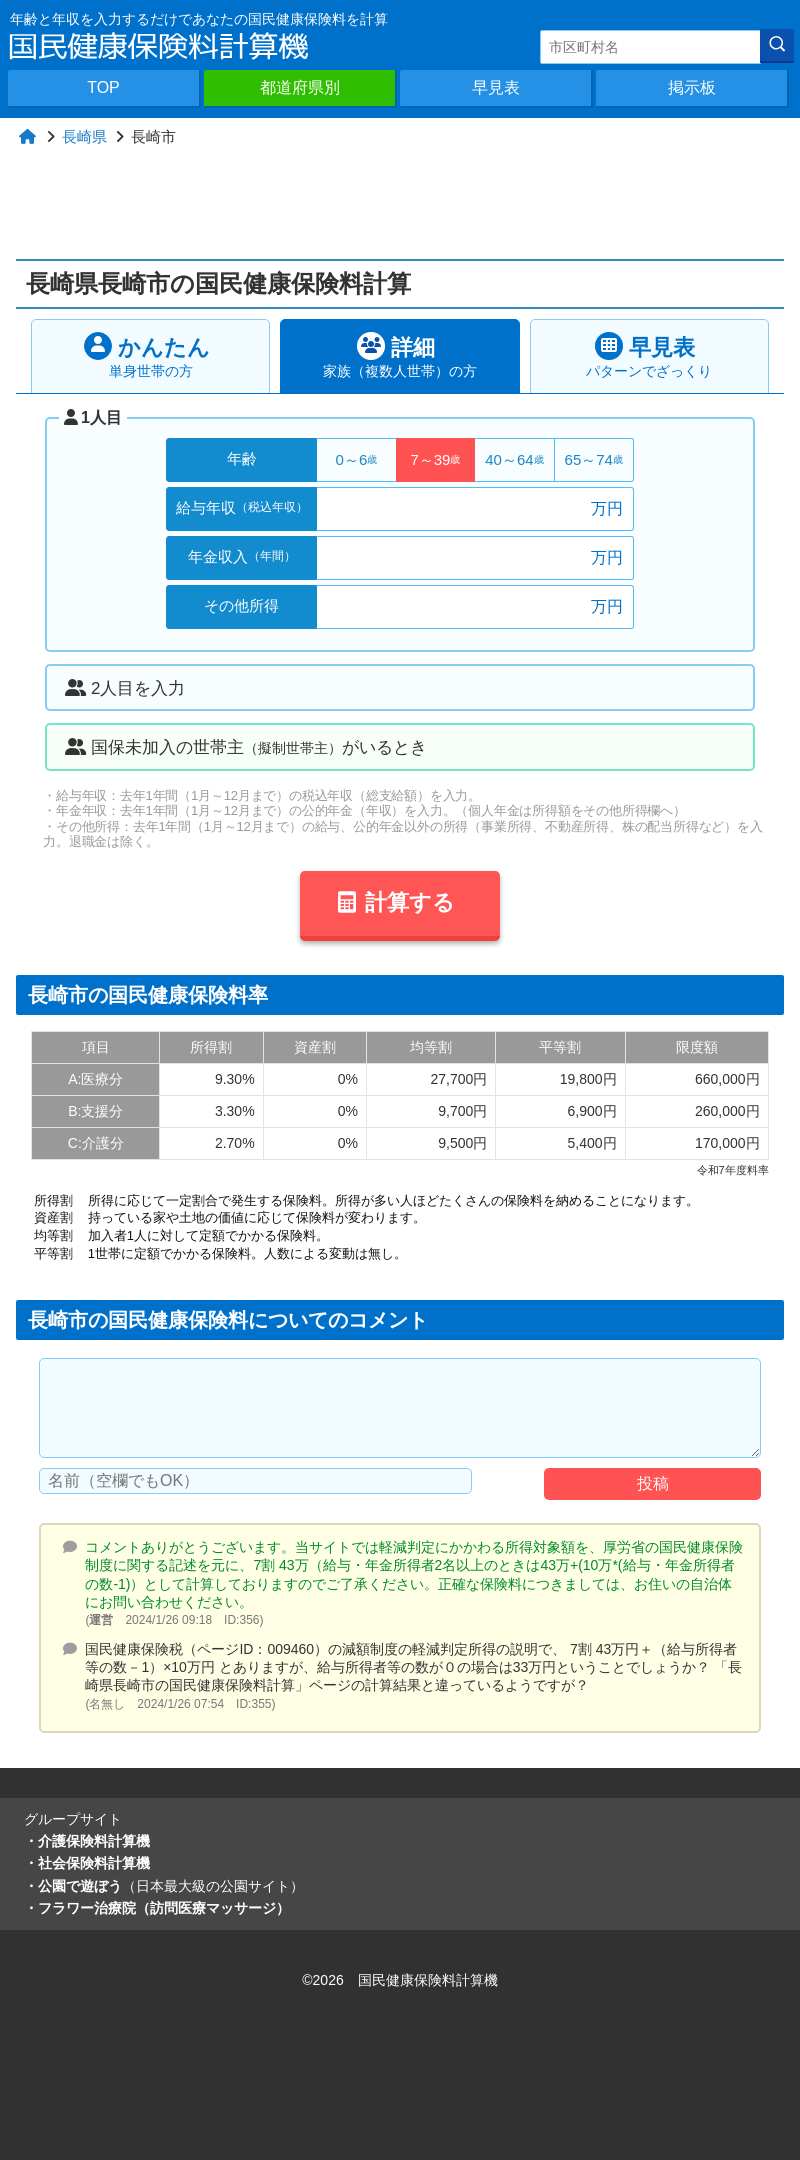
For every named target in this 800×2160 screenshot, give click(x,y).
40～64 (514, 459)
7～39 (435, 459)
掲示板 (692, 87)
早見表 (496, 87)
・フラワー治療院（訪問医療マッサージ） (157, 1908)
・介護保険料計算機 (87, 1841)
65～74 (594, 459)
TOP (103, 87)
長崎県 (84, 136)
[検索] (777, 46)
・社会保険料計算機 (87, 1863)
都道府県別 (300, 87)
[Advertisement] (408, 204)
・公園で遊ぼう (164, 1886)
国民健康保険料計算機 (428, 1980)
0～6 (357, 459)
